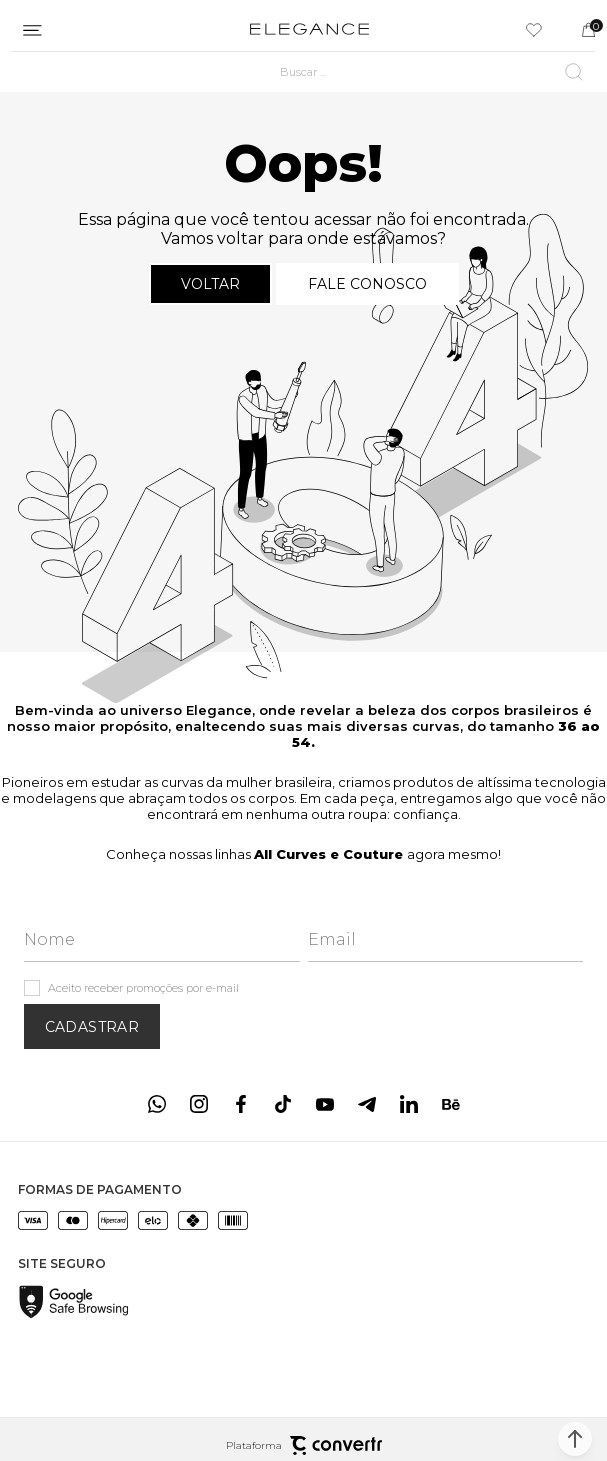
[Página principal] (309, 30)
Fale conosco (367, 284)
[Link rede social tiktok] (283, 1104)
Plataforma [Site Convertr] (304, 1445)
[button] (575, 1439)
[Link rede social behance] (451, 1104)
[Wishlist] (534, 30)
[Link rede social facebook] (241, 1104)
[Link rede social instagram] (199, 1104)
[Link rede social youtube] (325, 1104)
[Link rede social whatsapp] (157, 1104)
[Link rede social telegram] (367, 1104)
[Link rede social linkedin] (409, 1104)
